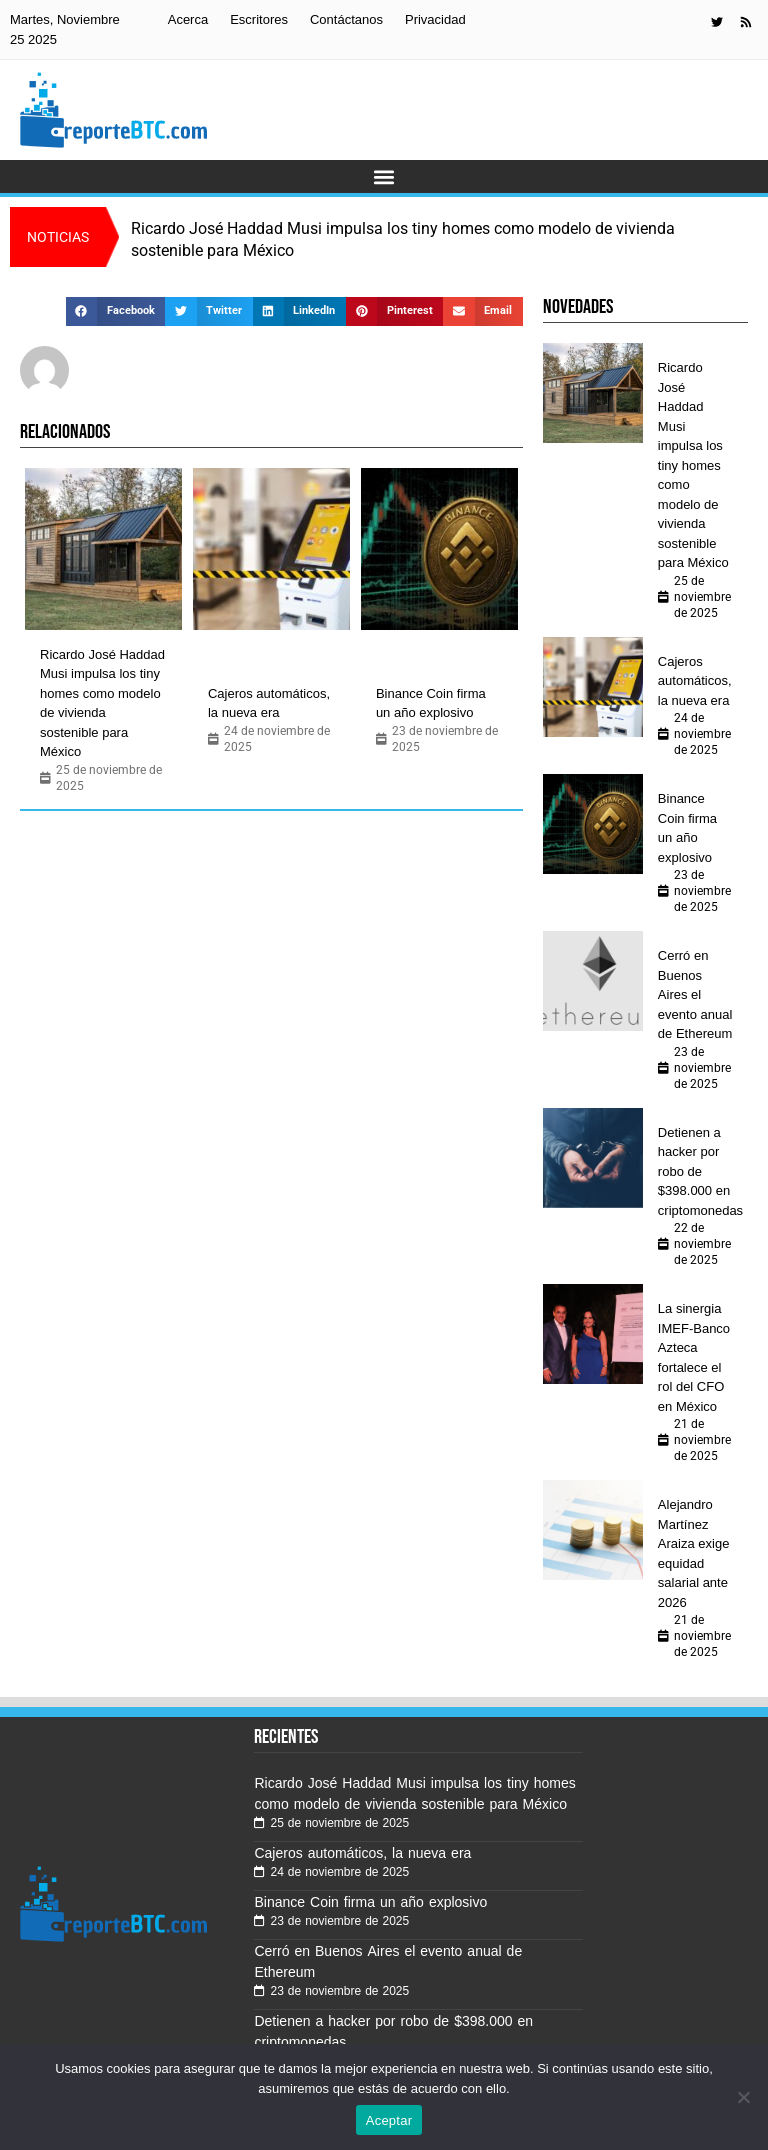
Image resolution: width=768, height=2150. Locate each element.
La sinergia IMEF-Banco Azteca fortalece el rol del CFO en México (694, 1357)
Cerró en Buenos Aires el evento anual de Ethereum (695, 994)
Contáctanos (346, 19)
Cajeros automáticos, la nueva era (269, 703)
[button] (384, 176)
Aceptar (389, 2120)
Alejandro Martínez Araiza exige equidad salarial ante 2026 (694, 1553)
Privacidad (435, 19)
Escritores (259, 19)
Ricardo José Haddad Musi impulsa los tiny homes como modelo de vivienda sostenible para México (102, 703)
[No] (743, 2097)
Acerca (188, 19)
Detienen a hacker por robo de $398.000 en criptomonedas (700, 1171)
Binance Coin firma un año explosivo (431, 703)
